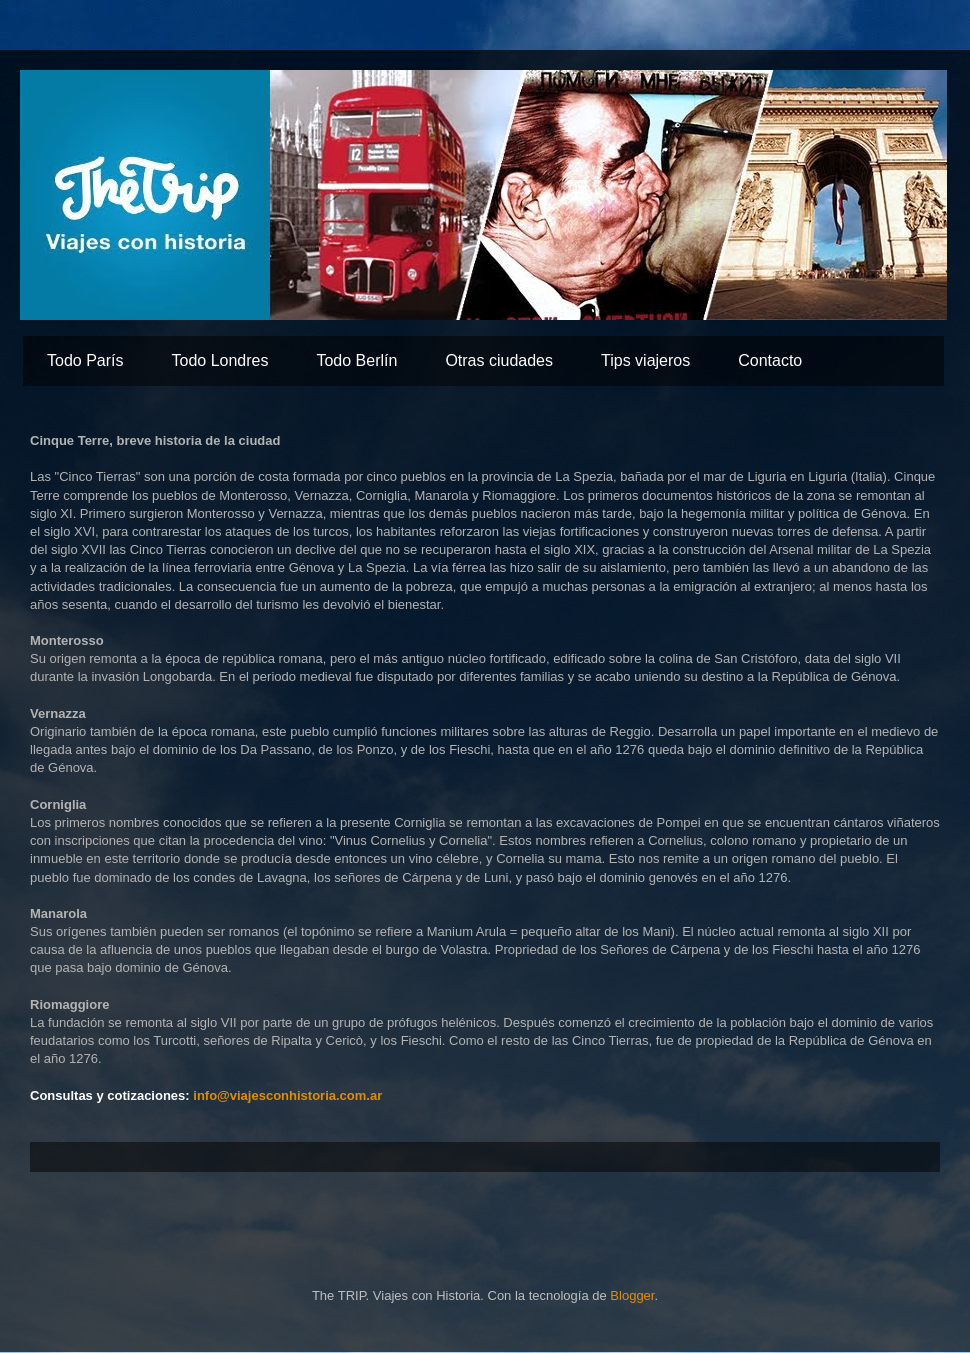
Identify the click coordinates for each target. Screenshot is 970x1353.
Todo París (85, 360)
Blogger (632, 1295)
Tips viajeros (645, 360)
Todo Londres (219, 360)
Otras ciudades (499, 360)
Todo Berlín (356, 360)
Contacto (770, 360)
